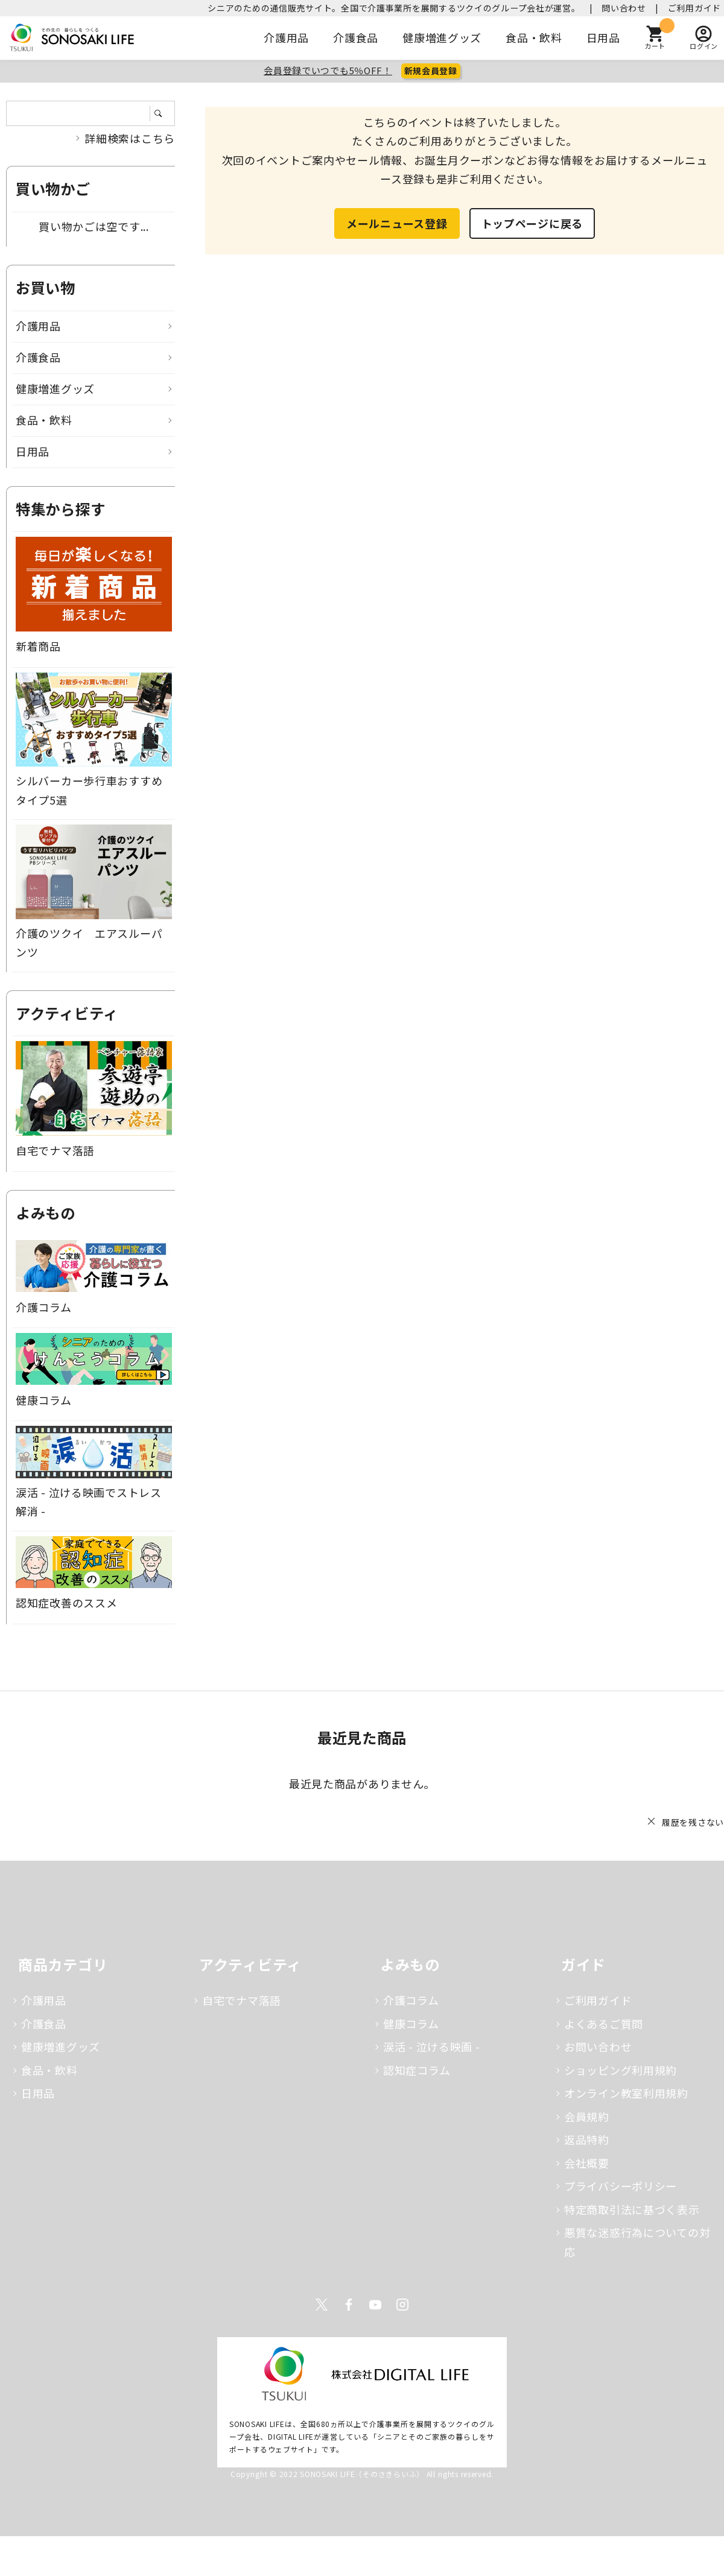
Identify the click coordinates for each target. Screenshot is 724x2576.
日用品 (603, 37)
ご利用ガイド (694, 8)
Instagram (402, 2305)
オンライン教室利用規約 (626, 2093)
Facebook (349, 2305)
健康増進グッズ (441, 37)
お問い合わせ (598, 2046)
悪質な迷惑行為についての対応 (637, 2241)
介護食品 (355, 37)
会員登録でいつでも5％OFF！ (328, 70)
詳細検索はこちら (129, 138)
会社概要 (586, 2163)
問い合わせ (624, 8)
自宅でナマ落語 (241, 2000)
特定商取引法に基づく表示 (632, 2209)
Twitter (322, 2305)
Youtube (375, 2305)
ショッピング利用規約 (620, 2070)
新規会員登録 (430, 71)
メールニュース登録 (396, 223)
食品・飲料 (534, 37)
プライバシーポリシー (620, 2186)
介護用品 (286, 37)
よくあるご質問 (603, 2023)
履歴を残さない (693, 1822)
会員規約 (586, 2116)
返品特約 (586, 2139)
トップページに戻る (532, 223)
